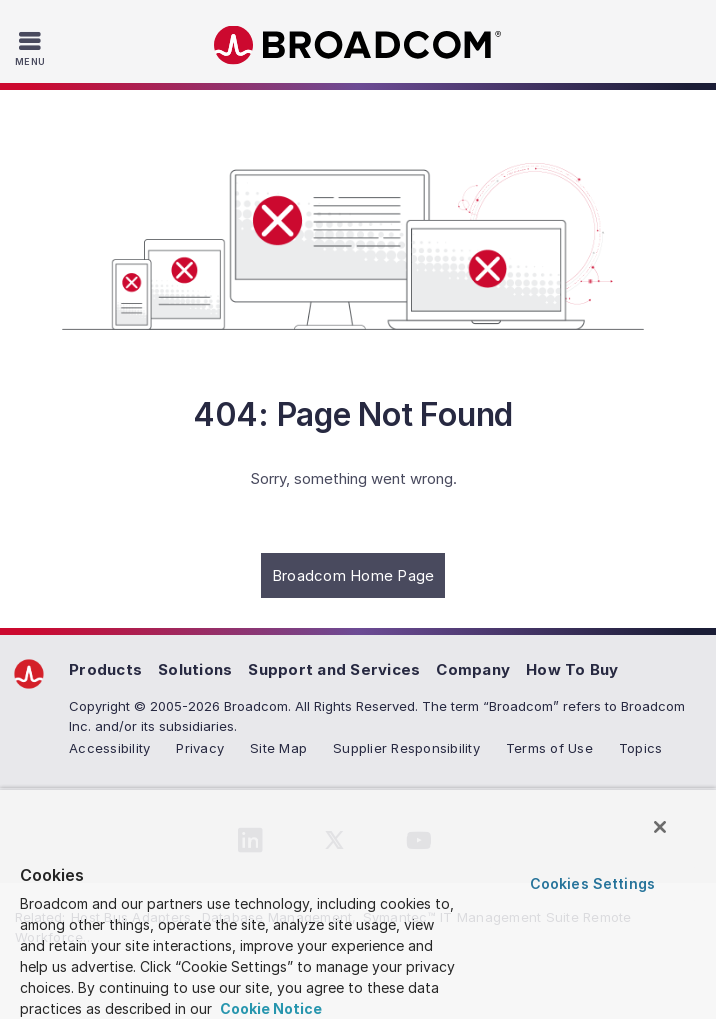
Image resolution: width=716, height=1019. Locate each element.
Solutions (195, 669)
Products (105, 669)
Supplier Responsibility (406, 748)
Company (473, 669)
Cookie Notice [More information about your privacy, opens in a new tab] (269, 1008)
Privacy (200, 748)
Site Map (278, 748)
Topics (641, 748)
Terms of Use (549, 748)
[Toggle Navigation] (32, 48)
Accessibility (109, 748)
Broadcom (358, 45)
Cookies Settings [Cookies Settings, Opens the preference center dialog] (592, 883)
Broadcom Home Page (353, 575)
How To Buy (572, 669)
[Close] (660, 827)
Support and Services (334, 669)
